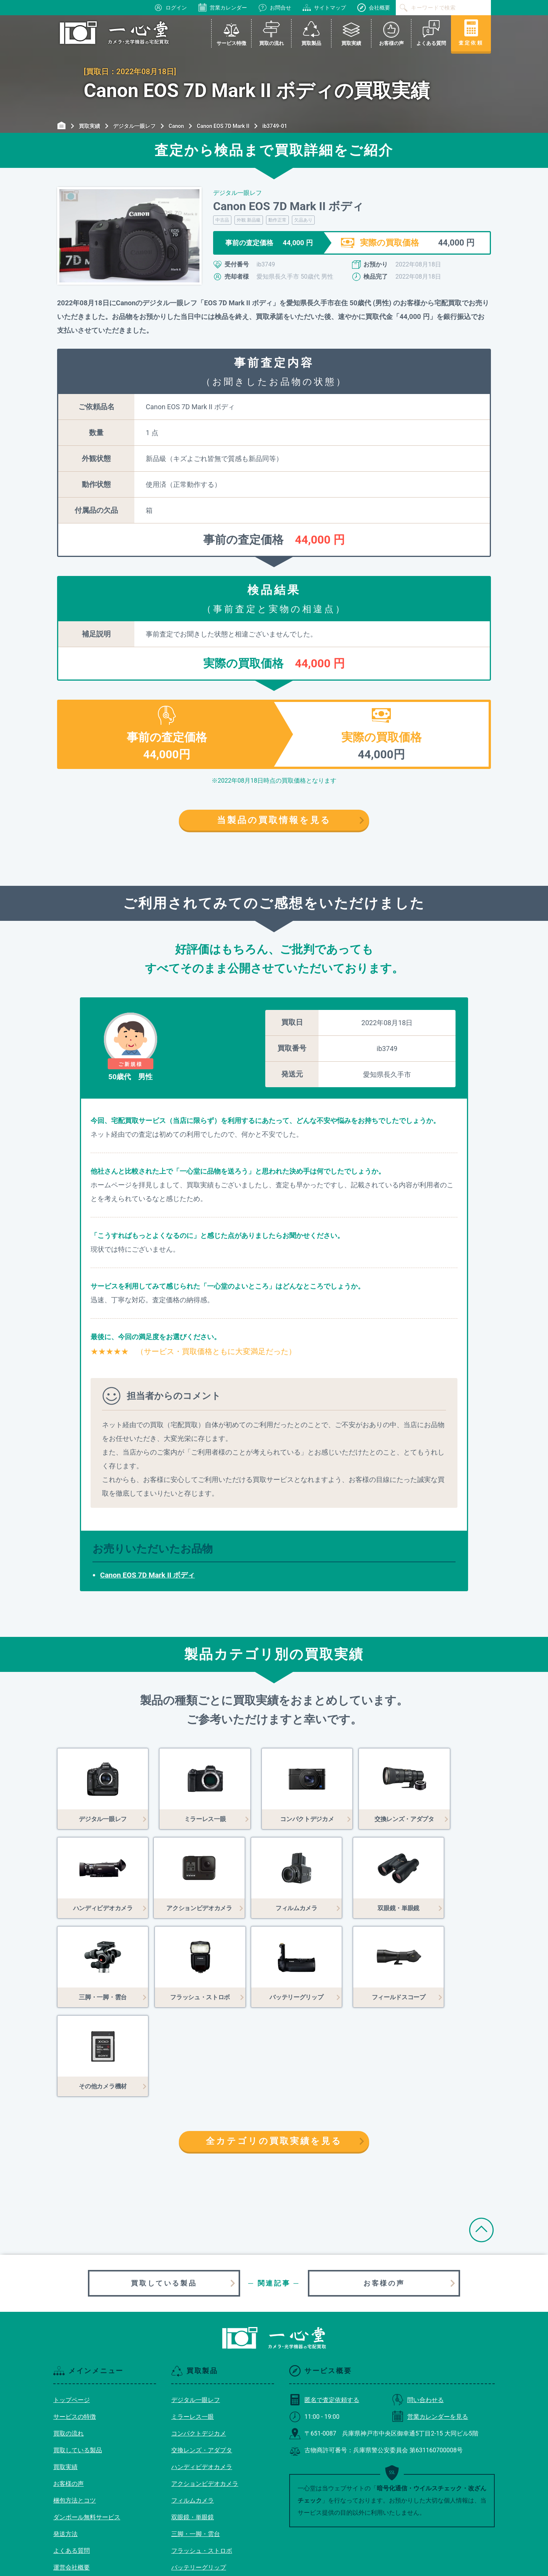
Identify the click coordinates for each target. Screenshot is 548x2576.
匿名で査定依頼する (324, 2310)
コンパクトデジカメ (198, 2344)
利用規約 (65, 2495)
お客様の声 (384, 2194)
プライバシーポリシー (83, 2511)
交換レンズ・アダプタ (201, 2361)
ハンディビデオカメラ (201, 2377)
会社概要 (373, 7)
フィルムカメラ (192, 2411)
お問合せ (274, 7)
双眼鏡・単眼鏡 (192, 2428)
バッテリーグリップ (198, 2478)
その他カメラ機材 (195, 2511)
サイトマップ (324, 7)
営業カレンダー (222, 7)
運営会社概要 (71, 2478)
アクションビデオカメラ (204, 2394)
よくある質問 (71, 2461)
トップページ (71, 2310)
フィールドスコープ (198, 2495)
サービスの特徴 (74, 2327)
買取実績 (65, 2377)
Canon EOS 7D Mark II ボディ (147, 1575)
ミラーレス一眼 (192, 2327)
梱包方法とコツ (74, 2411)
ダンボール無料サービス (86, 2428)
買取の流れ (68, 2344)
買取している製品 (164, 2194)
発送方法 (65, 2444)
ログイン (170, 7)
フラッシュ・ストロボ (201, 2461)
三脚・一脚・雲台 (195, 2444)
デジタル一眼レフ (195, 2310)
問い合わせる (418, 2310)
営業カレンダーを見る (430, 2327)
